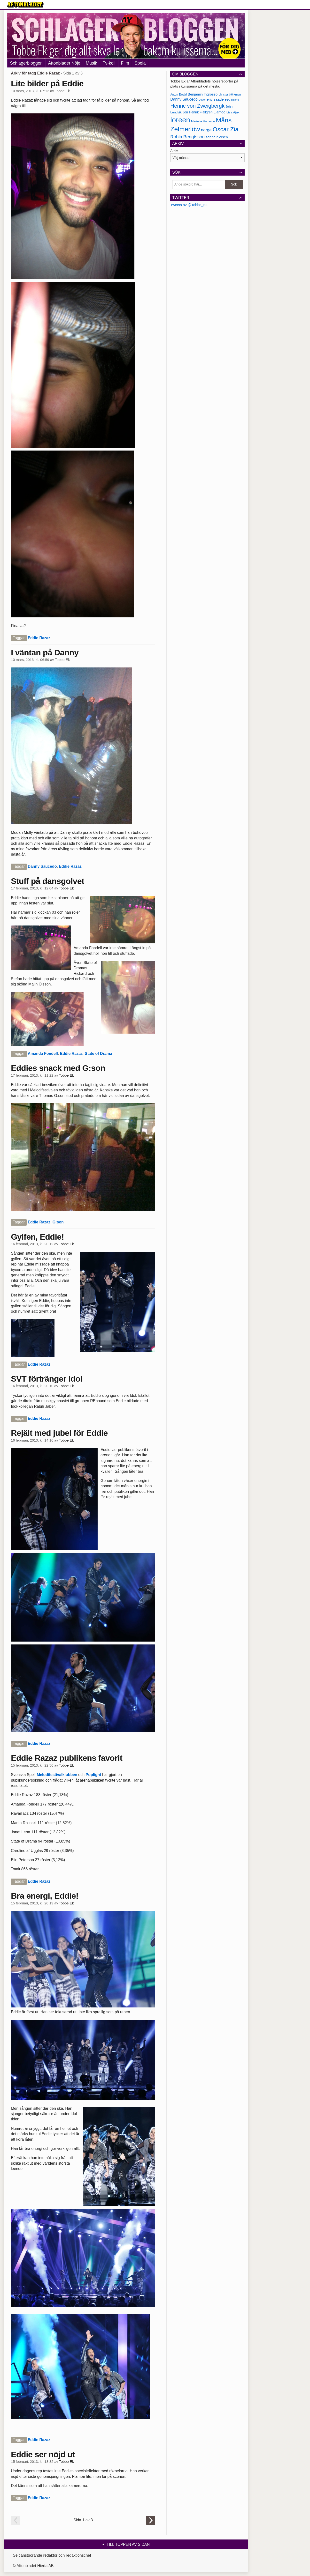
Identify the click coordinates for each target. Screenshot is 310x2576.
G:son (58, 1222)
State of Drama (98, 1053)
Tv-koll (109, 63)
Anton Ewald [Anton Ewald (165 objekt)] (178, 94)
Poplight (93, 1775)
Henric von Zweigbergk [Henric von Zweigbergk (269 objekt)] (197, 106)
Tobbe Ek (62, 91)
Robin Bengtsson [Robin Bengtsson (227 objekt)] (187, 136)
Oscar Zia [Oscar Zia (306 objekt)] (226, 129)
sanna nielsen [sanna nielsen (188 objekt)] (217, 137)
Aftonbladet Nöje (64, 63)
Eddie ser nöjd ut (43, 2454)
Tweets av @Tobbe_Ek (189, 205)
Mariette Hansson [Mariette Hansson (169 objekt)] (203, 121)
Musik (91, 63)
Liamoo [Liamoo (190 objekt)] (219, 112)
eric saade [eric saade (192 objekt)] (215, 99)
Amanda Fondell (43, 1053)
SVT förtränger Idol (46, 1378)
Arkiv (174, 151)
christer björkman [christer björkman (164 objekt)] (229, 94)
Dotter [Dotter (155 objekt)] (202, 99)
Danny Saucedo (42, 866)
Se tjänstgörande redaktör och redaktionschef (52, 2555)
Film (125, 63)
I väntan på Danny (44, 652)
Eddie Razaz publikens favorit (66, 1757)
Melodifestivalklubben (57, 1775)
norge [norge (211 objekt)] (206, 129)
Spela (140, 63)
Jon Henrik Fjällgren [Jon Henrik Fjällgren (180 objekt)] (198, 112)
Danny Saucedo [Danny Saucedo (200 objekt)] (183, 99)
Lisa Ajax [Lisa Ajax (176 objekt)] (233, 112)
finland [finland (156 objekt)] (235, 99)
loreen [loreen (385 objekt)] (180, 120)
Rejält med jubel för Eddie (59, 1432)
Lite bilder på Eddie (47, 83)
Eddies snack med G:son (58, 1068)
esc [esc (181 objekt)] (227, 99)
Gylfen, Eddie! (37, 1236)
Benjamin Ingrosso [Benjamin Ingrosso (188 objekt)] (202, 94)
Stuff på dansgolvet (47, 881)
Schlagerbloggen (26, 63)
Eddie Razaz (39, 638)
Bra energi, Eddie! (44, 1895)
